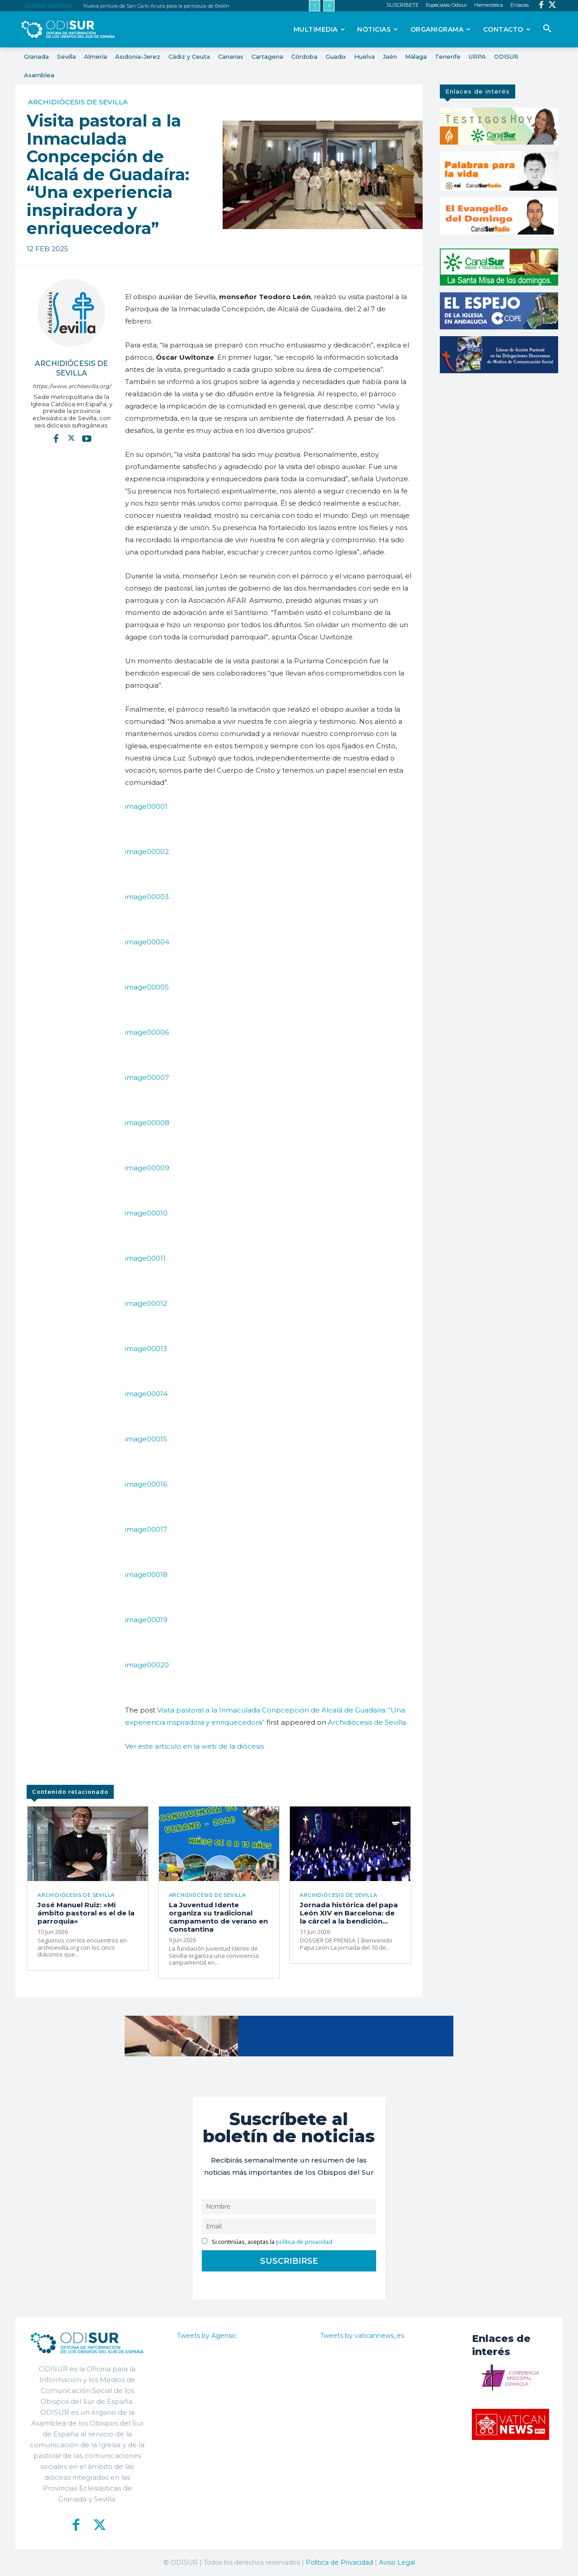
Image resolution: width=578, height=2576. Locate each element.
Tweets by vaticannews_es (362, 2336)
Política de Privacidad (339, 2562)
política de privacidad (304, 2242)
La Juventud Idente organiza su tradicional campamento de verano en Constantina (218, 1916)
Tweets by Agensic (207, 2336)
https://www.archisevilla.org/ (72, 386)
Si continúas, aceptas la (267, 2242)
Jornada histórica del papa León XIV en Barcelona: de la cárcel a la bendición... (349, 1912)
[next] (329, 5)
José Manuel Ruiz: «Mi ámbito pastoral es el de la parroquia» (86, 1912)
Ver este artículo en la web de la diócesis (194, 1746)
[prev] (314, 5)
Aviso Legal (397, 2562)
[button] (547, 29)
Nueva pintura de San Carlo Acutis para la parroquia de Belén (156, 6)
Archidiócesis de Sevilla (78, 102)
